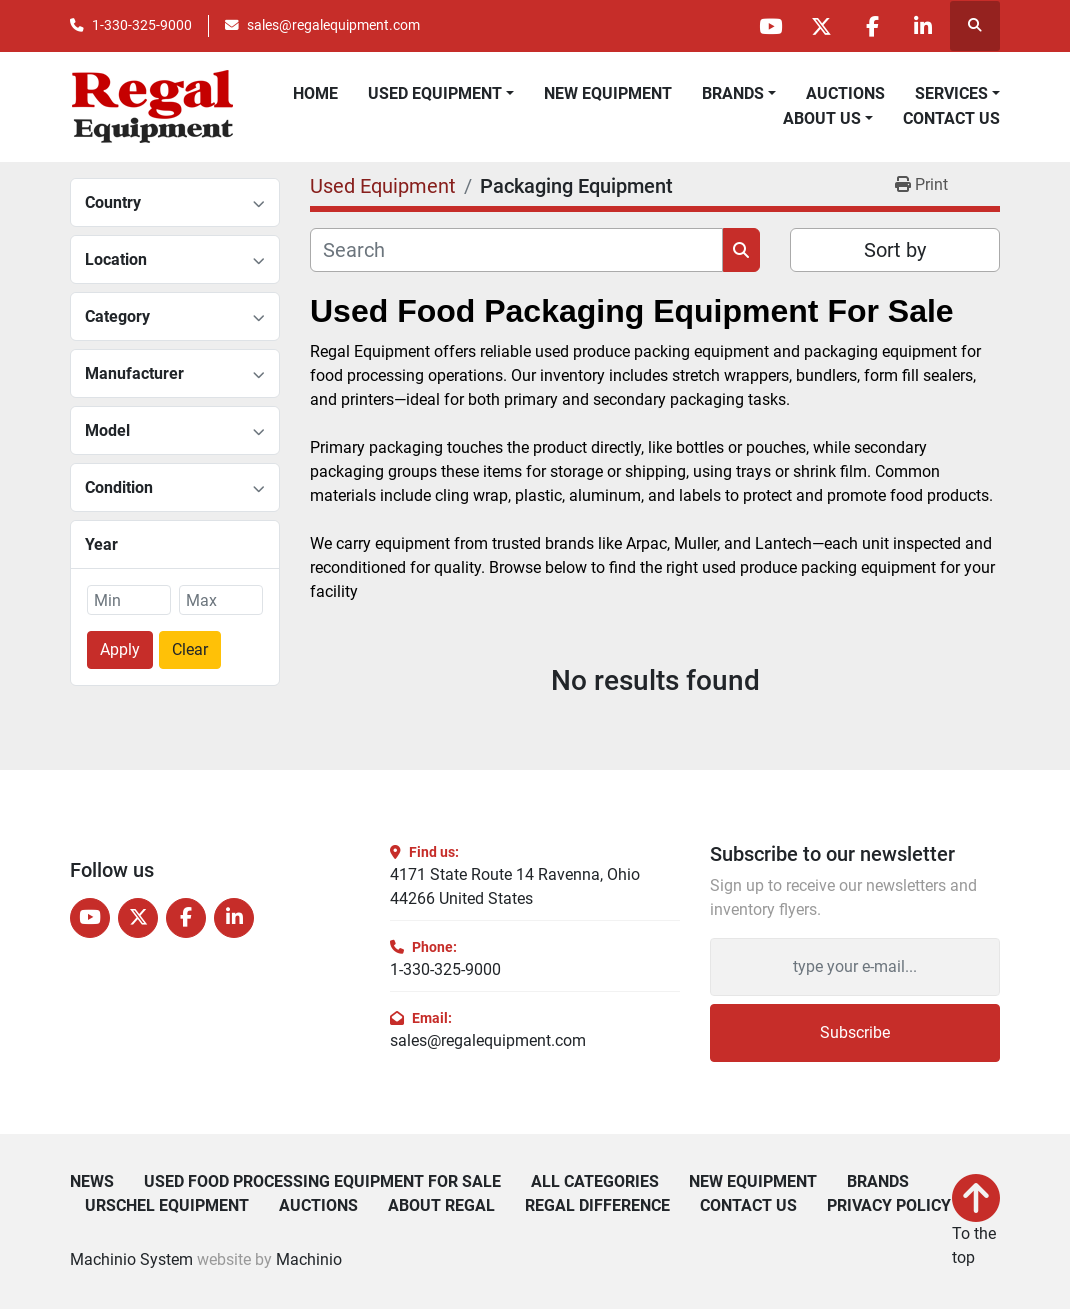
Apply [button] (120, 649)
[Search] (516, 250)
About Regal (441, 1206)
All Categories (595, 1182)
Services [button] (951, 93)
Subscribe (855, 1032)
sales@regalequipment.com (333, 25)
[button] (739, 94)
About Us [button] (822, 118)
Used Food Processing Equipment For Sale (322, 1182)
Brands (733, 93)
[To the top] (976, 1222)
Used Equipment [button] (435, 93)
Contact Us (951, 118)
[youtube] (770, 26)
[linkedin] (923, 26)
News (92, 1182)
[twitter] (821, 26)
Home (315, 93)
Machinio (309, 1259)
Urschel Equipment (167, 1206)
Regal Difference (597, 1206)
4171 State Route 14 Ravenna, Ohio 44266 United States (515, 886)
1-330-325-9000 (142, 25)
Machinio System (131, 1259)
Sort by (895, 250)
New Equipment (608, 93)
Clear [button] (190, 649)
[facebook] (872, 26)
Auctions (845, 93)
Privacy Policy (889, 1206)
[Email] (855, 967)
